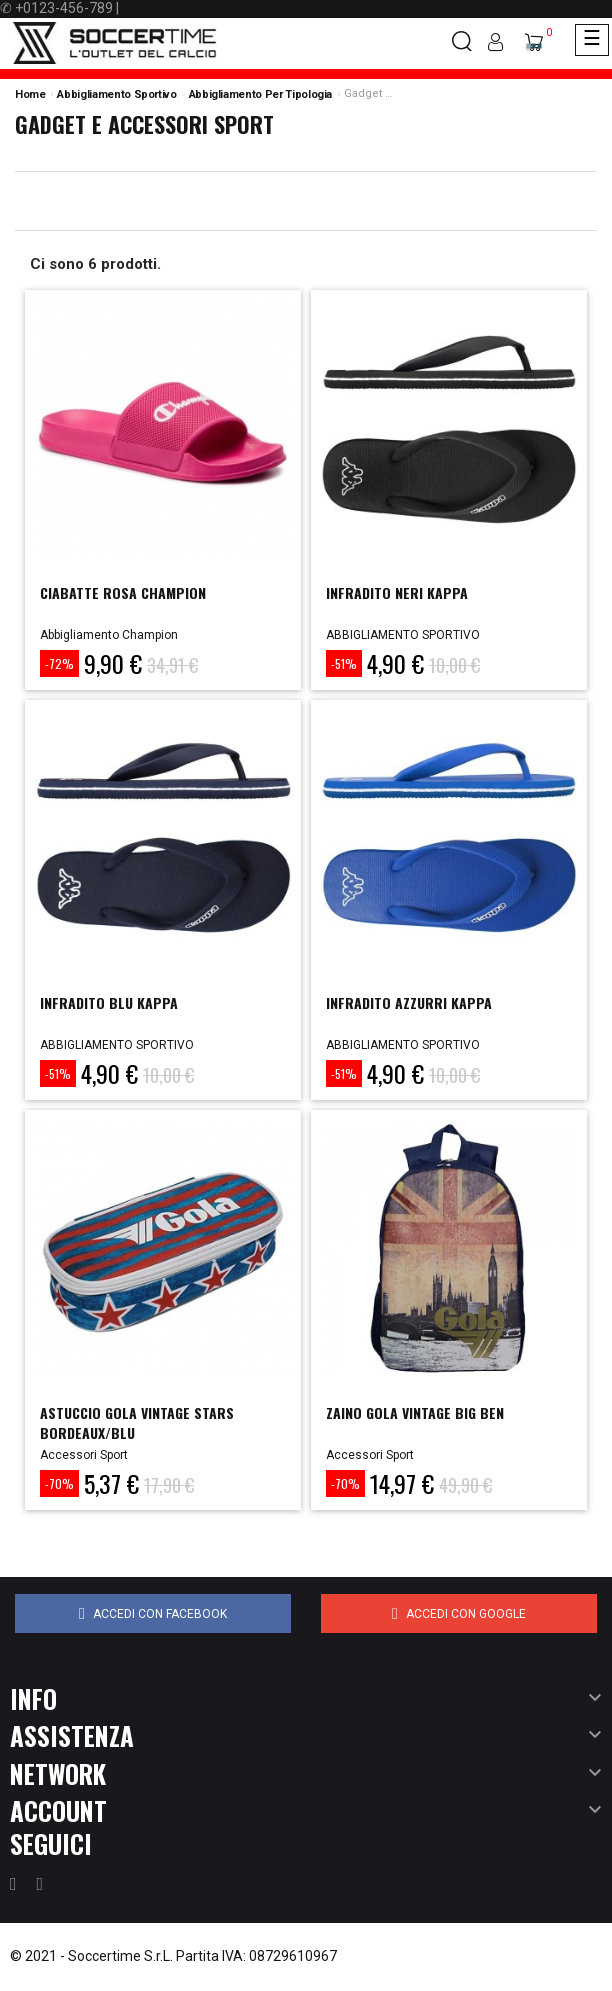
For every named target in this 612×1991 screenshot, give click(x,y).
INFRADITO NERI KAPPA (397, 592)
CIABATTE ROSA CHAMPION (123, 592)
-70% (59, 1483)
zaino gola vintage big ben (415, 1412)
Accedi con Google (459, 1614)
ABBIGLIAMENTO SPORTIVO (403, 635)
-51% (344, 663)
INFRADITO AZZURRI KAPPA (409, 1002)
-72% (59, 663)
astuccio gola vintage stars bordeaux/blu (137, 1422)
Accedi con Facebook (153, 1614)
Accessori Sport (84, 1455)
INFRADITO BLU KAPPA (109, 1002)
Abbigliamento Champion (109, 635)
